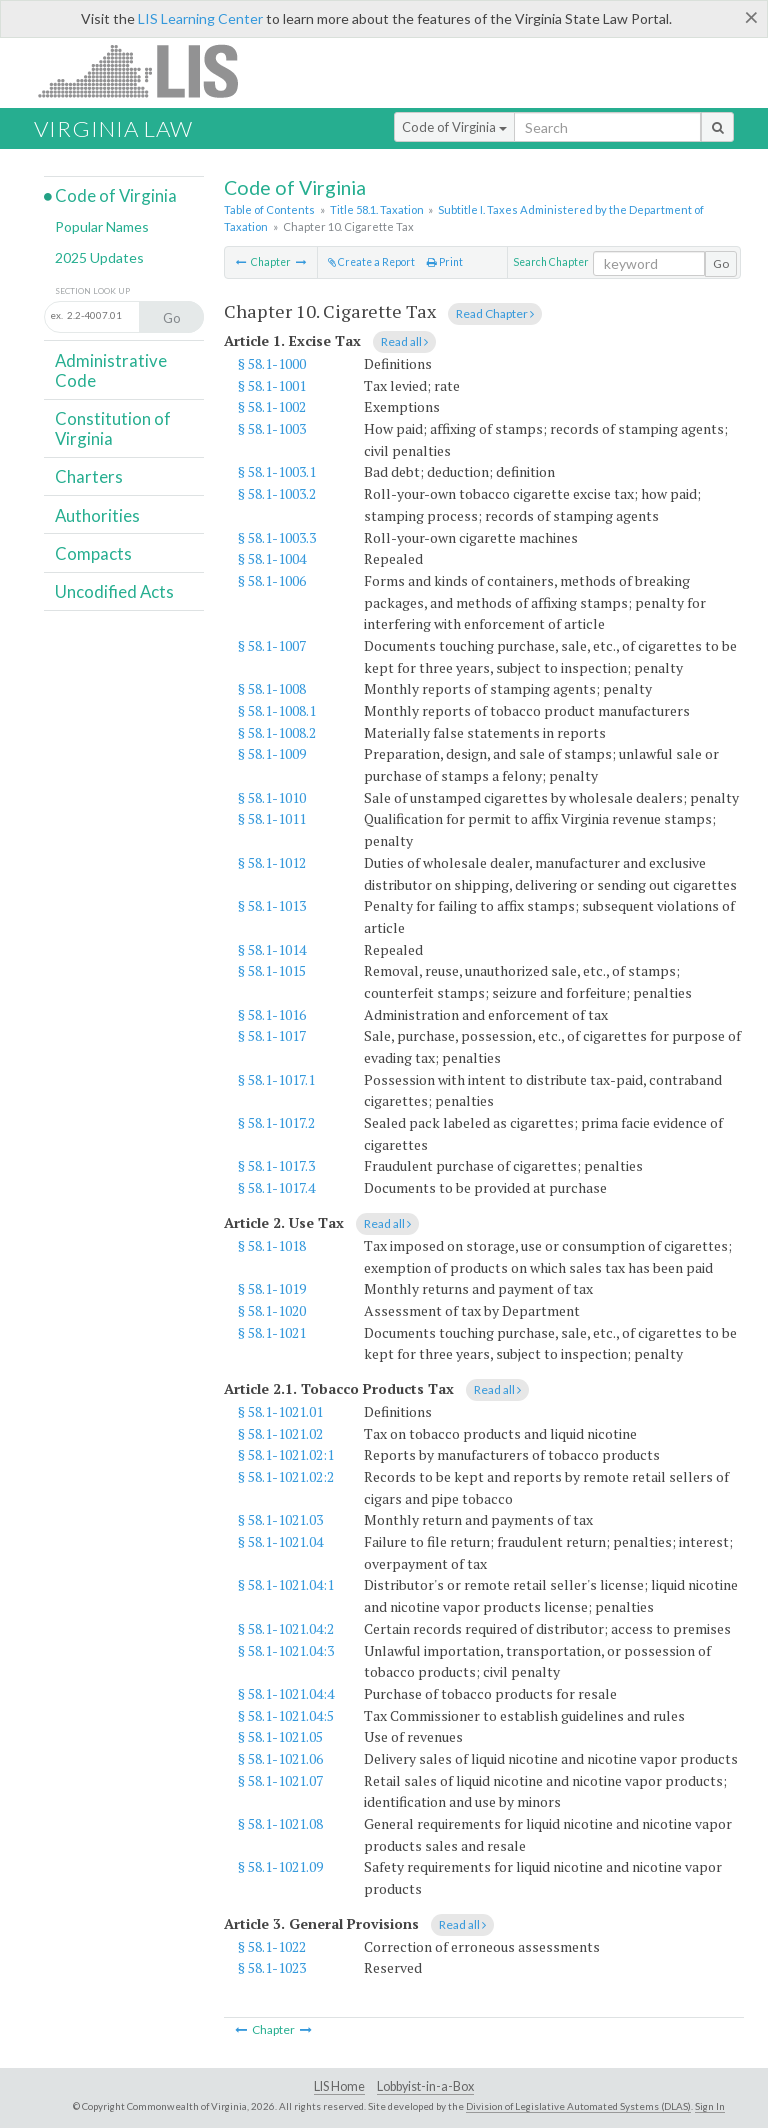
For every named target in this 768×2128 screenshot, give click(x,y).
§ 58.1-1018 (272, 1245)
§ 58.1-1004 (272, 558)
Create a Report (371, 262)
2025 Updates (99, 257)
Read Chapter (495, 313)
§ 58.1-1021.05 (280, 1736)
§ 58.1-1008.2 (277, 732)
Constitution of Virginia (113, 428)
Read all (404, 341)
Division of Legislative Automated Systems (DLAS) (578, 2106)
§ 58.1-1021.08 (280, 1823)
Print (445, 262)
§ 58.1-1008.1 (277, 710)
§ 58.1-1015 (272, 970)
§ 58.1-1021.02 (280, 1433)
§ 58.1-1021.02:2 (286, 1476)
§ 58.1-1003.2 (277, 493)
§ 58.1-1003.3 (277, 537)
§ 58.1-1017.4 (276, 1187)
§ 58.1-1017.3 (276, 1165)
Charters (89, 476)
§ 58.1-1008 (272, 688)
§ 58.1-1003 (272, 428)
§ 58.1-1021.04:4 (286, 1693)
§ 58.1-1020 (272, 1310)
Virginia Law (113, 128)
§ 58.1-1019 (272, 1288)
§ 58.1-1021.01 (280, 1411)
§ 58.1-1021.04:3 (286, 1650)
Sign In (710, 2106)
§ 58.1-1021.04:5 (286, 1715)
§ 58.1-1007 (272, 645)
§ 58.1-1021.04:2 (286, 1628)
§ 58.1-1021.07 (280, 1780)
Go (721, 263)
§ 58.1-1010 (272, 797)
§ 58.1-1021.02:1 (286, 1454)
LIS (149, 70)
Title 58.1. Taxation (377, 209)
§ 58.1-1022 (272, 1946)
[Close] (751, 17)
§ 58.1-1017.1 (276, 1079)
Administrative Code (111, 370)
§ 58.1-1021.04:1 (286, 1584)
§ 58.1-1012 (272, 862)
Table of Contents (269, 209)
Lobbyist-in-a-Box (425, 2086)
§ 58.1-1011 (272, 818)
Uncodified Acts (114, 591)
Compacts (93, 553)
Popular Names (102, 226)
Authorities (97, 515)
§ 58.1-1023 (272, 1967)
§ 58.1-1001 (272, 385)
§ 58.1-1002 (272, 406)
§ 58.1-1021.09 (280, 1866)
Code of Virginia (454, 127)
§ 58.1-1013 (272, 905)
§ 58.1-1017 (272, 1035)
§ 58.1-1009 (272, 753)
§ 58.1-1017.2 (276, 1122)
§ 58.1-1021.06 (280, 1758)
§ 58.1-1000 (272, 363)
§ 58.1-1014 (272, 949)
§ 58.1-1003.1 (277, 471)
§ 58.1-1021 (272, 1332)
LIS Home (339, 2086)
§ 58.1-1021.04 (280, 1541)
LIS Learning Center (200, 18)
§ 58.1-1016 (272, 1014)
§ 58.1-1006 (272, 580)
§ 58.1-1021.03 (280, 1519)
